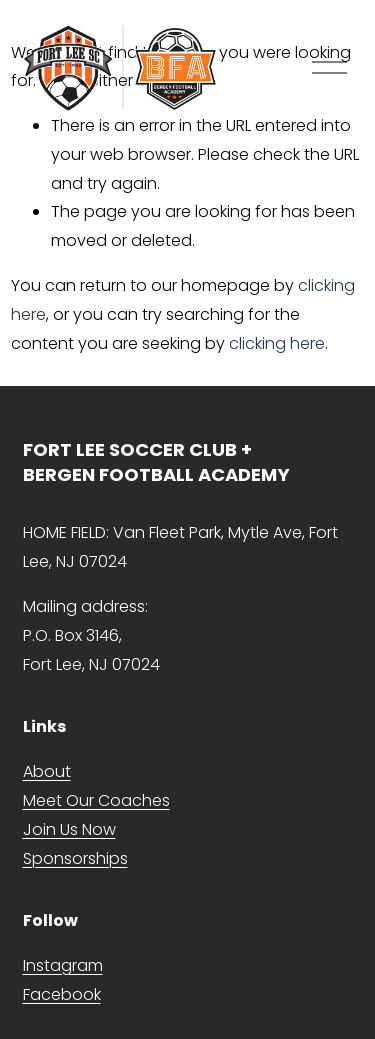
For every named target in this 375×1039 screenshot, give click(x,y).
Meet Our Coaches (96, 800)
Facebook (62, 994)
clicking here (277, 343)
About (47, 771)
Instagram (63, 965)
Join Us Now (69, 829)
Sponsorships (75, 858)
